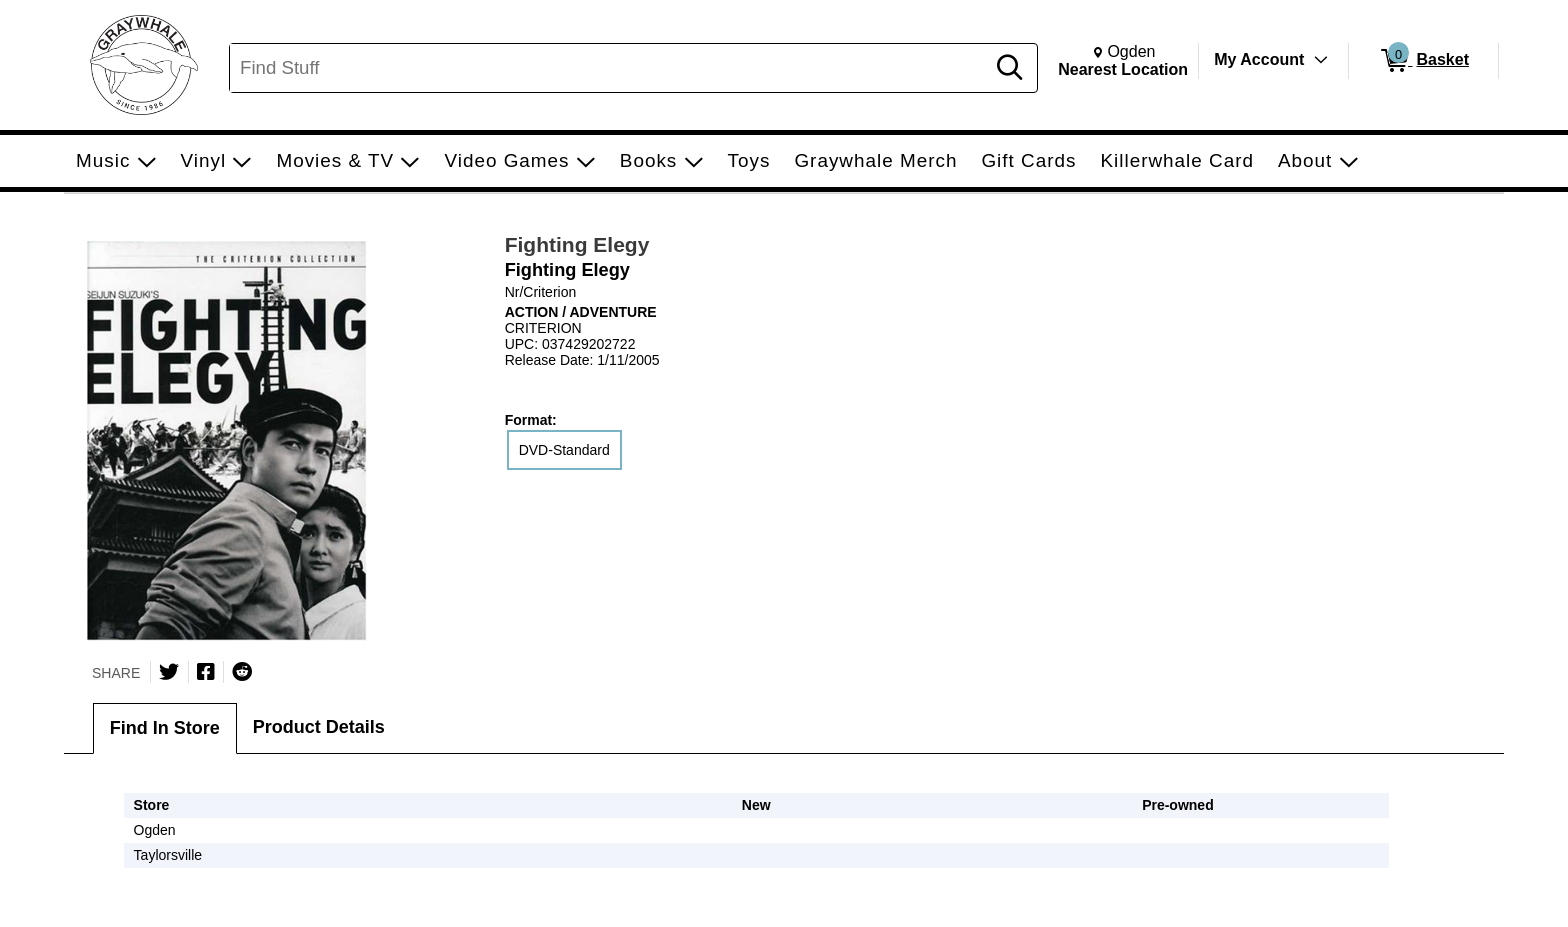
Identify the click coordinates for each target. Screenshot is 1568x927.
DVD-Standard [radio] (564, 450)
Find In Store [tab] (165, 728)
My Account (1259, 59)
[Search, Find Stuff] (610, 68)
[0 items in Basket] (1423, 61)
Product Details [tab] (319, 727)
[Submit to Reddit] (242, 672)
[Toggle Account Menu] (1321, 60)
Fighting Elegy (577, 244)
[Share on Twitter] (169, 672)
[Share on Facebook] (206, 672)
